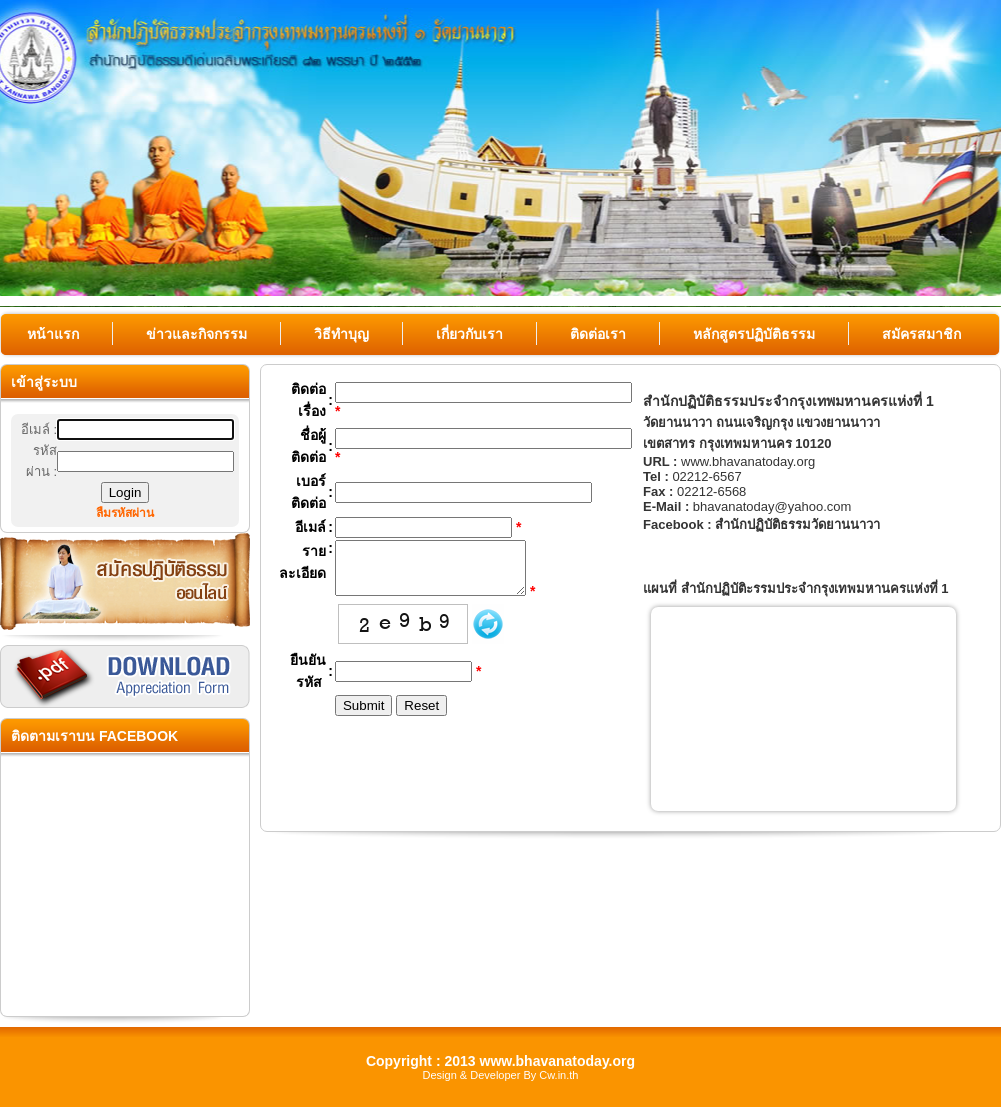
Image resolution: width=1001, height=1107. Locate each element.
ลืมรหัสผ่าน (125, 513)
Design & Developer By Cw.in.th (501, 1075)
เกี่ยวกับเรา (469, 334)
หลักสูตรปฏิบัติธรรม (754, 334)
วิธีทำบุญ (341, 334)
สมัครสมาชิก (921, 334)
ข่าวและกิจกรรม (196, 334)
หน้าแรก (53, 334)
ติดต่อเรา (598, 334)
